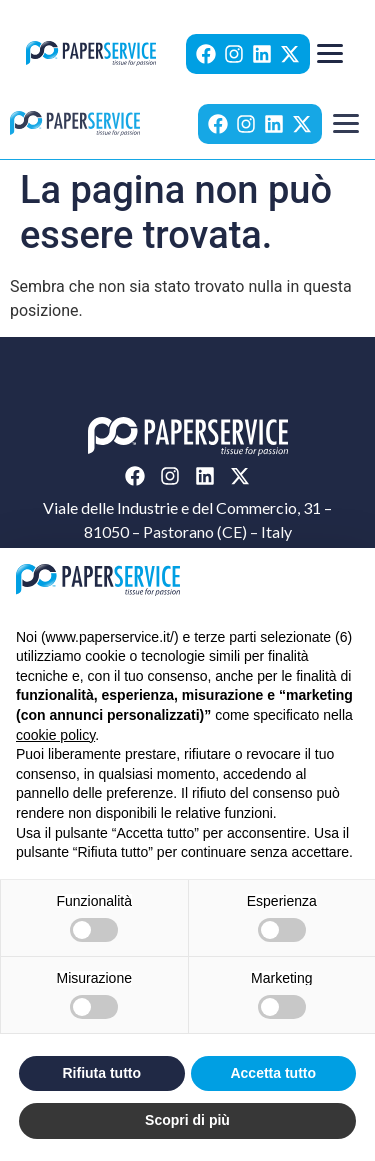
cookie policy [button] (55, 735)
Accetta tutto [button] (273, 1073)
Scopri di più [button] (187, 1120)
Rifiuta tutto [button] (101, 1073)
